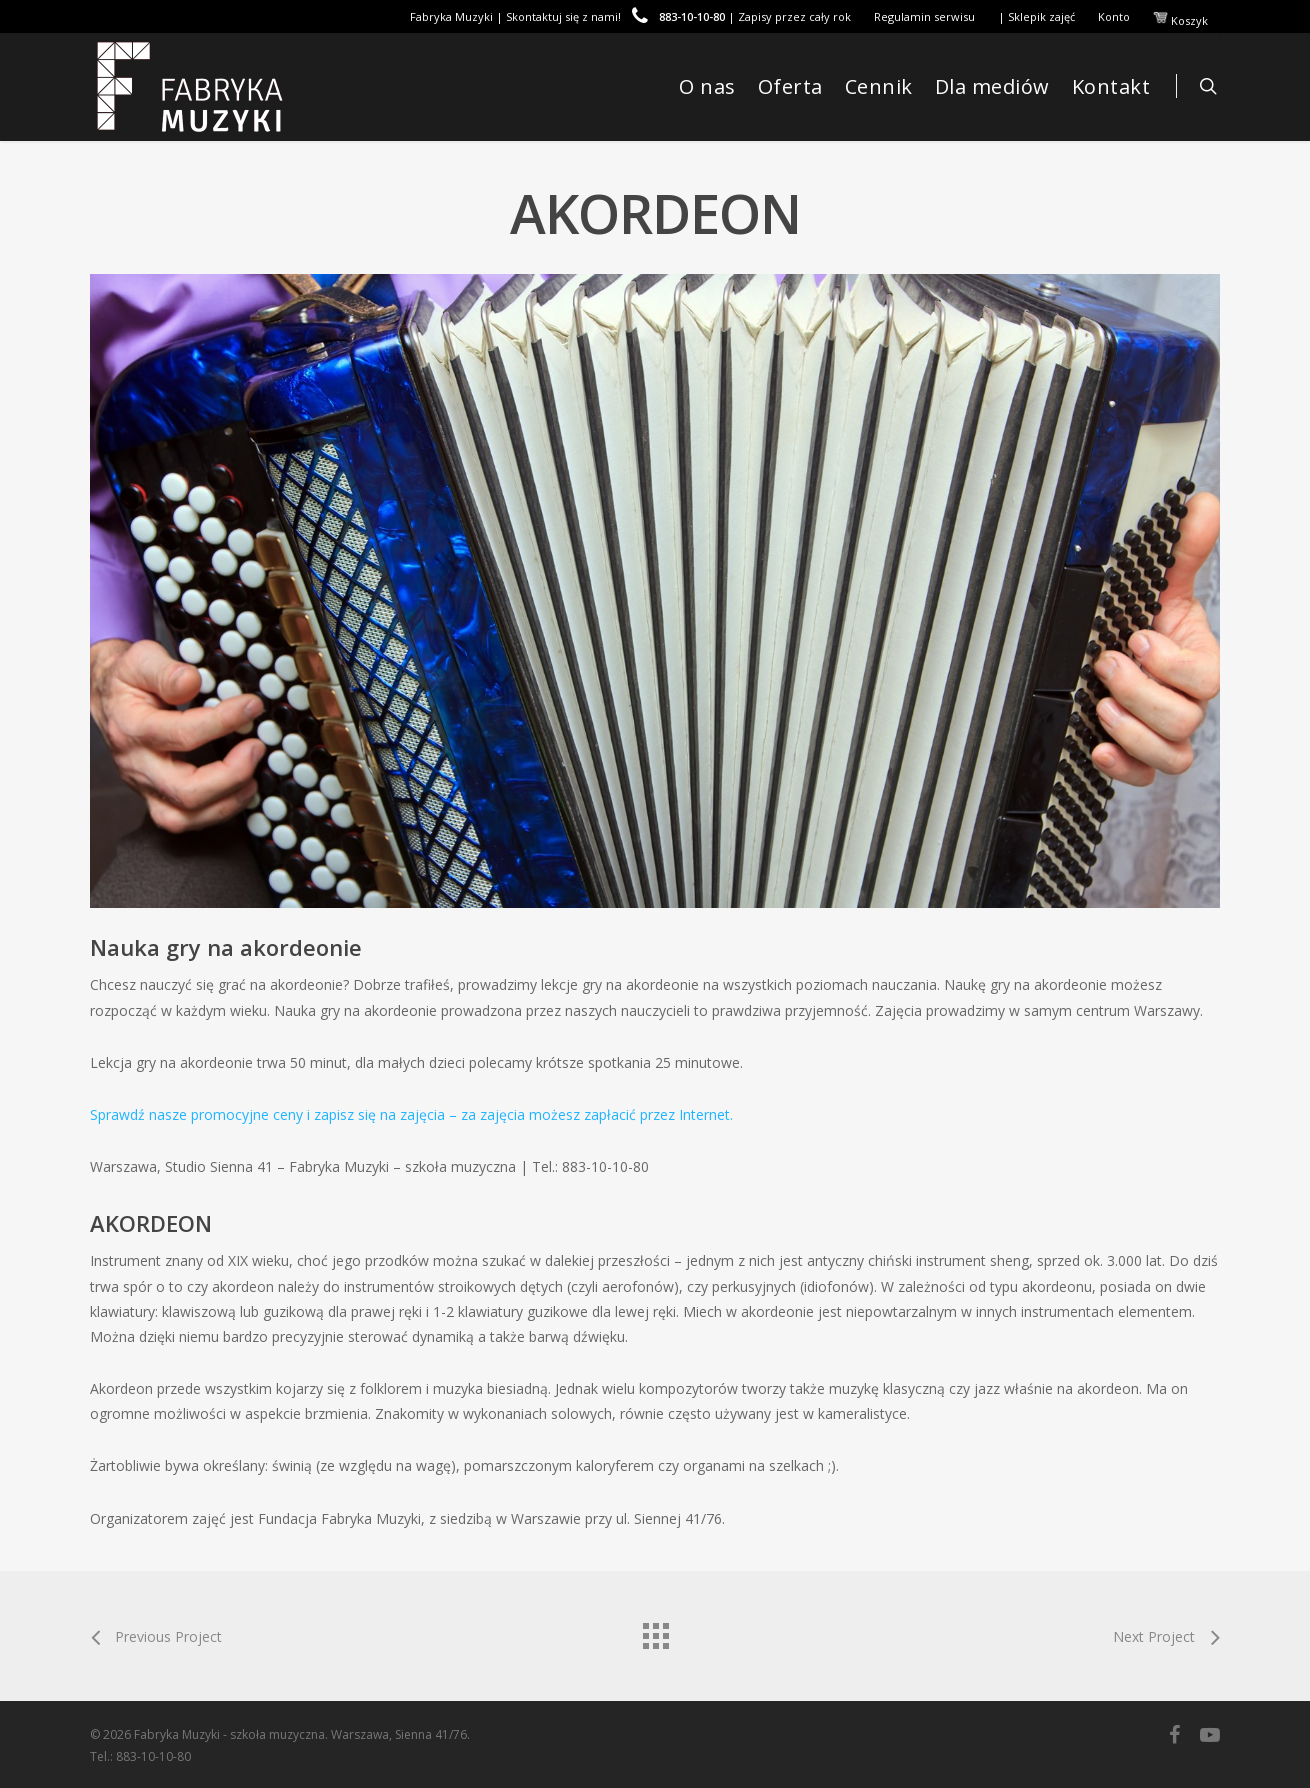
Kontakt (1111, 86)
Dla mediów (992, 86)
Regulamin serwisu (924, 16)
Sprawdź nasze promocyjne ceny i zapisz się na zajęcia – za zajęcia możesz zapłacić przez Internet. (411, 1114)
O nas (707, 86)
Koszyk (1180, 19)
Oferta (790, 86)
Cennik (879, 86)
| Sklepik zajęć (1036, 16)
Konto (1114, 16)
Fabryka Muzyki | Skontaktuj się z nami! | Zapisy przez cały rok (630, 16)
